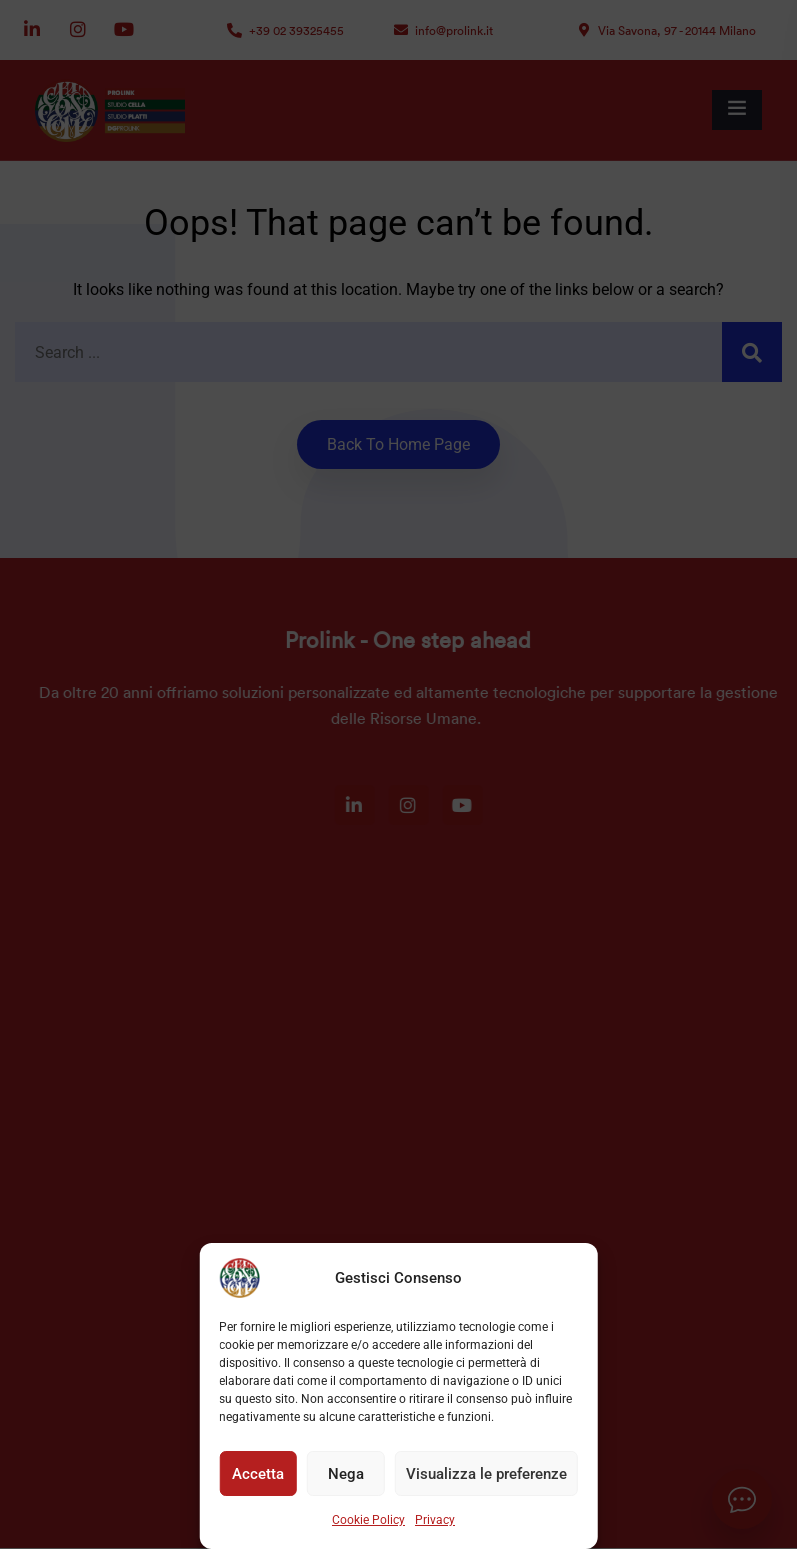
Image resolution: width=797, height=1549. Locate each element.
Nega (346, 1474)
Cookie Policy (368, 1520)
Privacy (435, 1520)
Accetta (258, 1474)
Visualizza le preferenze (486, 1474)
